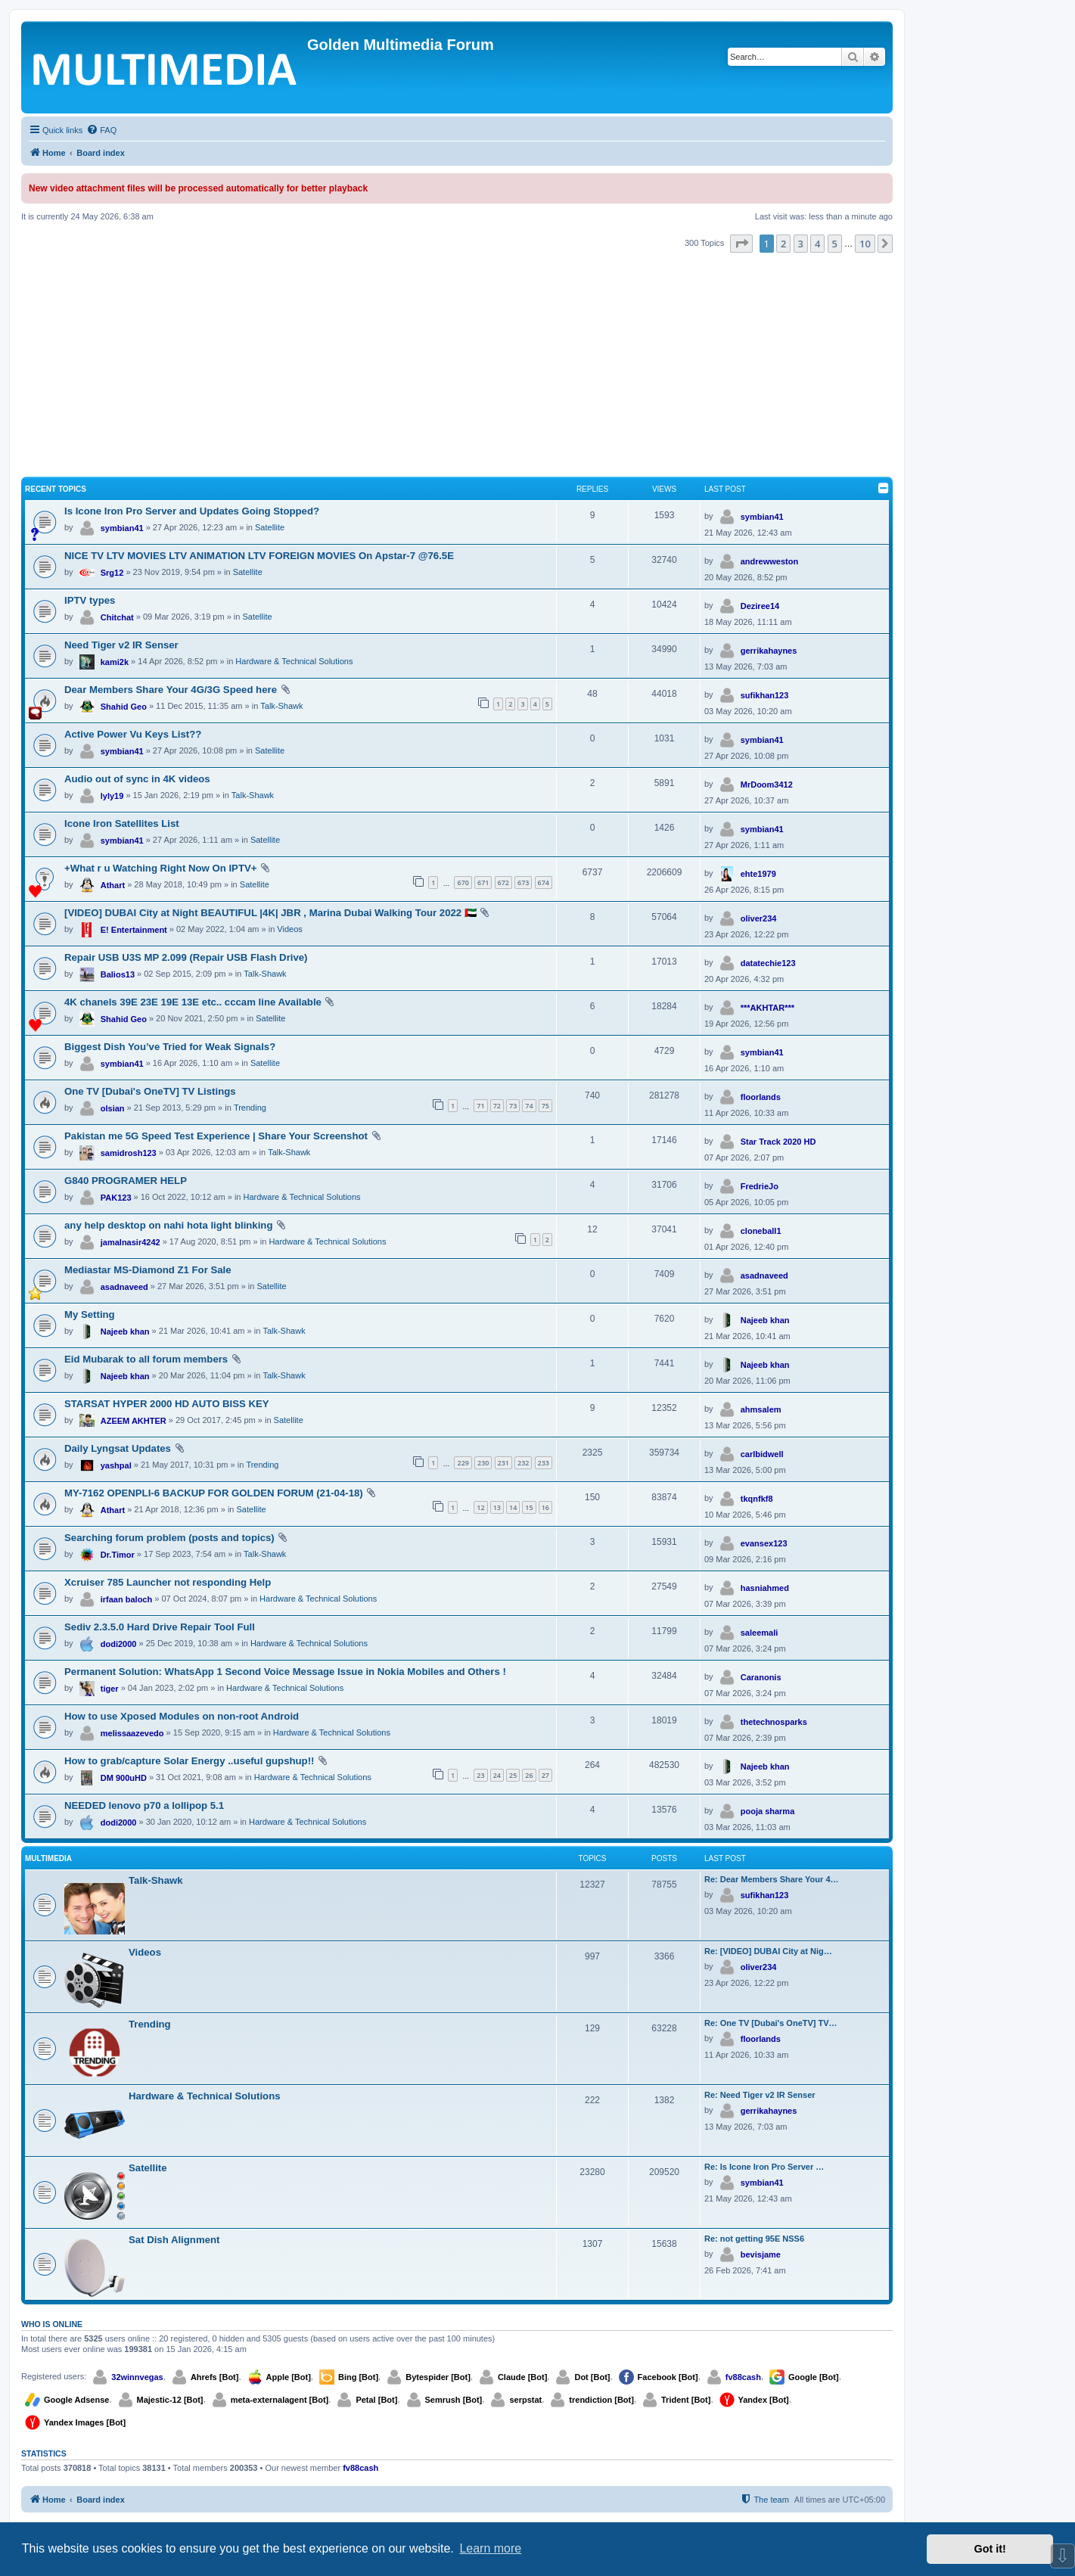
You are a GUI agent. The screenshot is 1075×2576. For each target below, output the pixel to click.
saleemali (759, 1632)
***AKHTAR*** (767, 1007)
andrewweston (769, 561)
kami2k (115, 662)
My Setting (89, 1314)
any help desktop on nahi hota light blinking (168, 1225)
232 (523, 1463)
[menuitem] (101, 130)
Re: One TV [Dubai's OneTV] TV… (770, 2023)
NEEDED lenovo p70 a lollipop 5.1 (144, 1805)
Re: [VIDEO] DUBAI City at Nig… (768, 1951)
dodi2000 (119, 1643)
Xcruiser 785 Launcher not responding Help (167, 1582)
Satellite (269, 527)
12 (480, 1507)
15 (529, 1507)
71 (480, 1106)
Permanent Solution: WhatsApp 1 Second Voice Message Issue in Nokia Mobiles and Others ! (285, 1671)
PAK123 (116, 1197)
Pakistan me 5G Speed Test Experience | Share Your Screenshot (216, 1136)
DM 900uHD (124, 1777)
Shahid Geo (124, 706)
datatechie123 (768, 963)
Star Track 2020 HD (778, 1141)
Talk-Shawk (281, 705)
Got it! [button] (990, 2549)
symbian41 (122, 528)
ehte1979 (758, 873)
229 (462, 1463)
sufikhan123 (765, 695)
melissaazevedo (132, 1733)
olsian (113, 1108)
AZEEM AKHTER (133, 1420)
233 (543, 1463)
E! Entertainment (134, 929)
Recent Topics (55, 489)
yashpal (116, 1465)
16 (545, 1507)
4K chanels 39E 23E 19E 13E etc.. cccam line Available (193, 1002)
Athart (113, 885)
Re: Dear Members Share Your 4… (771, 1879)
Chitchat (117, 617)
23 (480, 1775)
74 (529, 1106)
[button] (741, 244)
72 (497, 1106)
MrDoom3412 (767, 784)
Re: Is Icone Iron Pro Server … (764, 2166)
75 (545, 1106)
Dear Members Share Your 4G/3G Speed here (170, 689)
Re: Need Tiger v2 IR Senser (760, 2094)
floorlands (761, 1097)
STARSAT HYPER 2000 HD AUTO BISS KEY (166, 1403)
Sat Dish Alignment (174, 2239)
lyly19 (112, 795)
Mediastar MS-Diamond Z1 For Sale (147, 1270)
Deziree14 (760, 606)
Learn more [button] (490, 2548)
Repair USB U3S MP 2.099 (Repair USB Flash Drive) (186, 957)
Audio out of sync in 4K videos (137, 779)
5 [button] (834, 243)
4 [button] (817, 243)
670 (462, 882)
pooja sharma (768, 1811)
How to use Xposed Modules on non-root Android (181, 1716)
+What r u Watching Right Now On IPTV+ (160, 868)
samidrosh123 (129, 1152)
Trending (250, 1107)
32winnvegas (137, 2377)
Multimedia (48, 1858)
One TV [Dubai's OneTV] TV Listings (150, 1091)
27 (545, 1775)
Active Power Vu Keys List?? (132, 734)
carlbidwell (762, 1454)
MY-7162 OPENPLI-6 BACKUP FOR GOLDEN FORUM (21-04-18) (213, 1493)
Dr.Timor (118, 1554)
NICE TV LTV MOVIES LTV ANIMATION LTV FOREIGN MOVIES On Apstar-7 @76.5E (259, 555)
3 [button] (800, 243)
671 (483, 882)
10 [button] (865, 243)
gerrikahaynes (769, 650)
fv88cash (743, 2377)
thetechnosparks (774, 1721)
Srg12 (112, 572)
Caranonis (761, 1677)
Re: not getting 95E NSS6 (754, 2238)
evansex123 (764, 1543)
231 (503, 1463)
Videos (289, 929)
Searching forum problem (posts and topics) (169, 1537)
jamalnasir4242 (130, 1242)
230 (483, 1463)
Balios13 (118, 974)
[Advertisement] (457, 366)
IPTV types (89, 600)
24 (497, 1775)
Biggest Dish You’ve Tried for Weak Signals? (169, 1046)
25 (513, 1775)
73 (513, 1106)
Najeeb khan (125, 1331)
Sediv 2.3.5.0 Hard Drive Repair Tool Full (159, 1627)
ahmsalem (761, 1409)
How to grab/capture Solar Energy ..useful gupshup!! (189, 1761)
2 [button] (783, 243)
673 (523, 882)
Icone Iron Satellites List (121, 823)
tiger (110, 1688)
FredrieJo (759, 1186)
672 (503, 882)
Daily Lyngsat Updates (117, 1448)
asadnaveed (124, 1286)
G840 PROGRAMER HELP (125, 1180)
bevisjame (761, 2254)
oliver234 (759, 918)
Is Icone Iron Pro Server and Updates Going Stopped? (191, 511)
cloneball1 (761, 1230)
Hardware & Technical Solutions (294, 661)
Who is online (51, 2324)
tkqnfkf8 (757, 1498)
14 (513, 1507)
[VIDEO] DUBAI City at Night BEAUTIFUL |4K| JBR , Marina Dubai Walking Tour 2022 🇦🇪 (270, 912)
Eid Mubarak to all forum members (146, 1359)
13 (497, 1507)
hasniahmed (765, 1588)
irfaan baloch (126, 1599)
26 (529, 1775)
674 (543, 882)
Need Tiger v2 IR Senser (121, 645)
